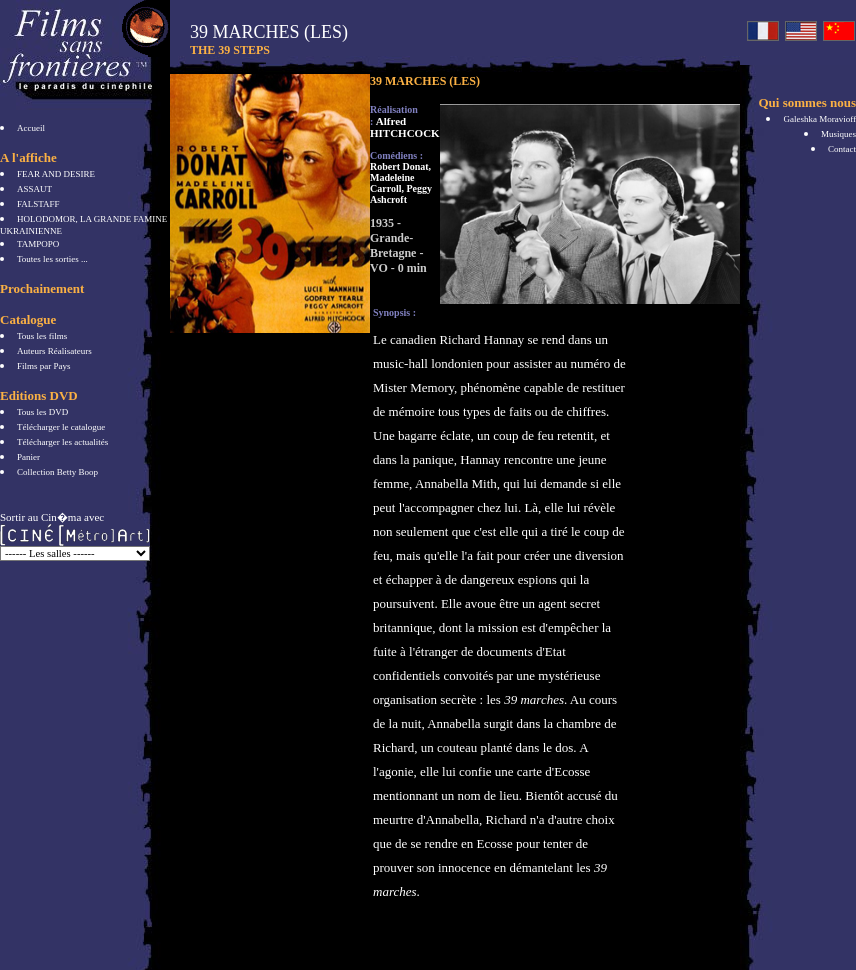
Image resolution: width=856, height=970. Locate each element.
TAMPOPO (38, 244)
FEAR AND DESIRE (56, 174)
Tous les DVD (42, 412)
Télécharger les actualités (62, 442)
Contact (842, 149)
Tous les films (42, 336)
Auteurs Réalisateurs (54, 351)
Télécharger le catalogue (61, 427)
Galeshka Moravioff (819, 119)
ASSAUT (34, 189)
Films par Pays (44, 366)
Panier (28, 457)
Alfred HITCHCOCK (405, 127)
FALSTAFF (38, 204)
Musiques (838, 134)
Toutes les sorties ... (52, 259)
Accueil (31, 128)
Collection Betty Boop (57, 472)
